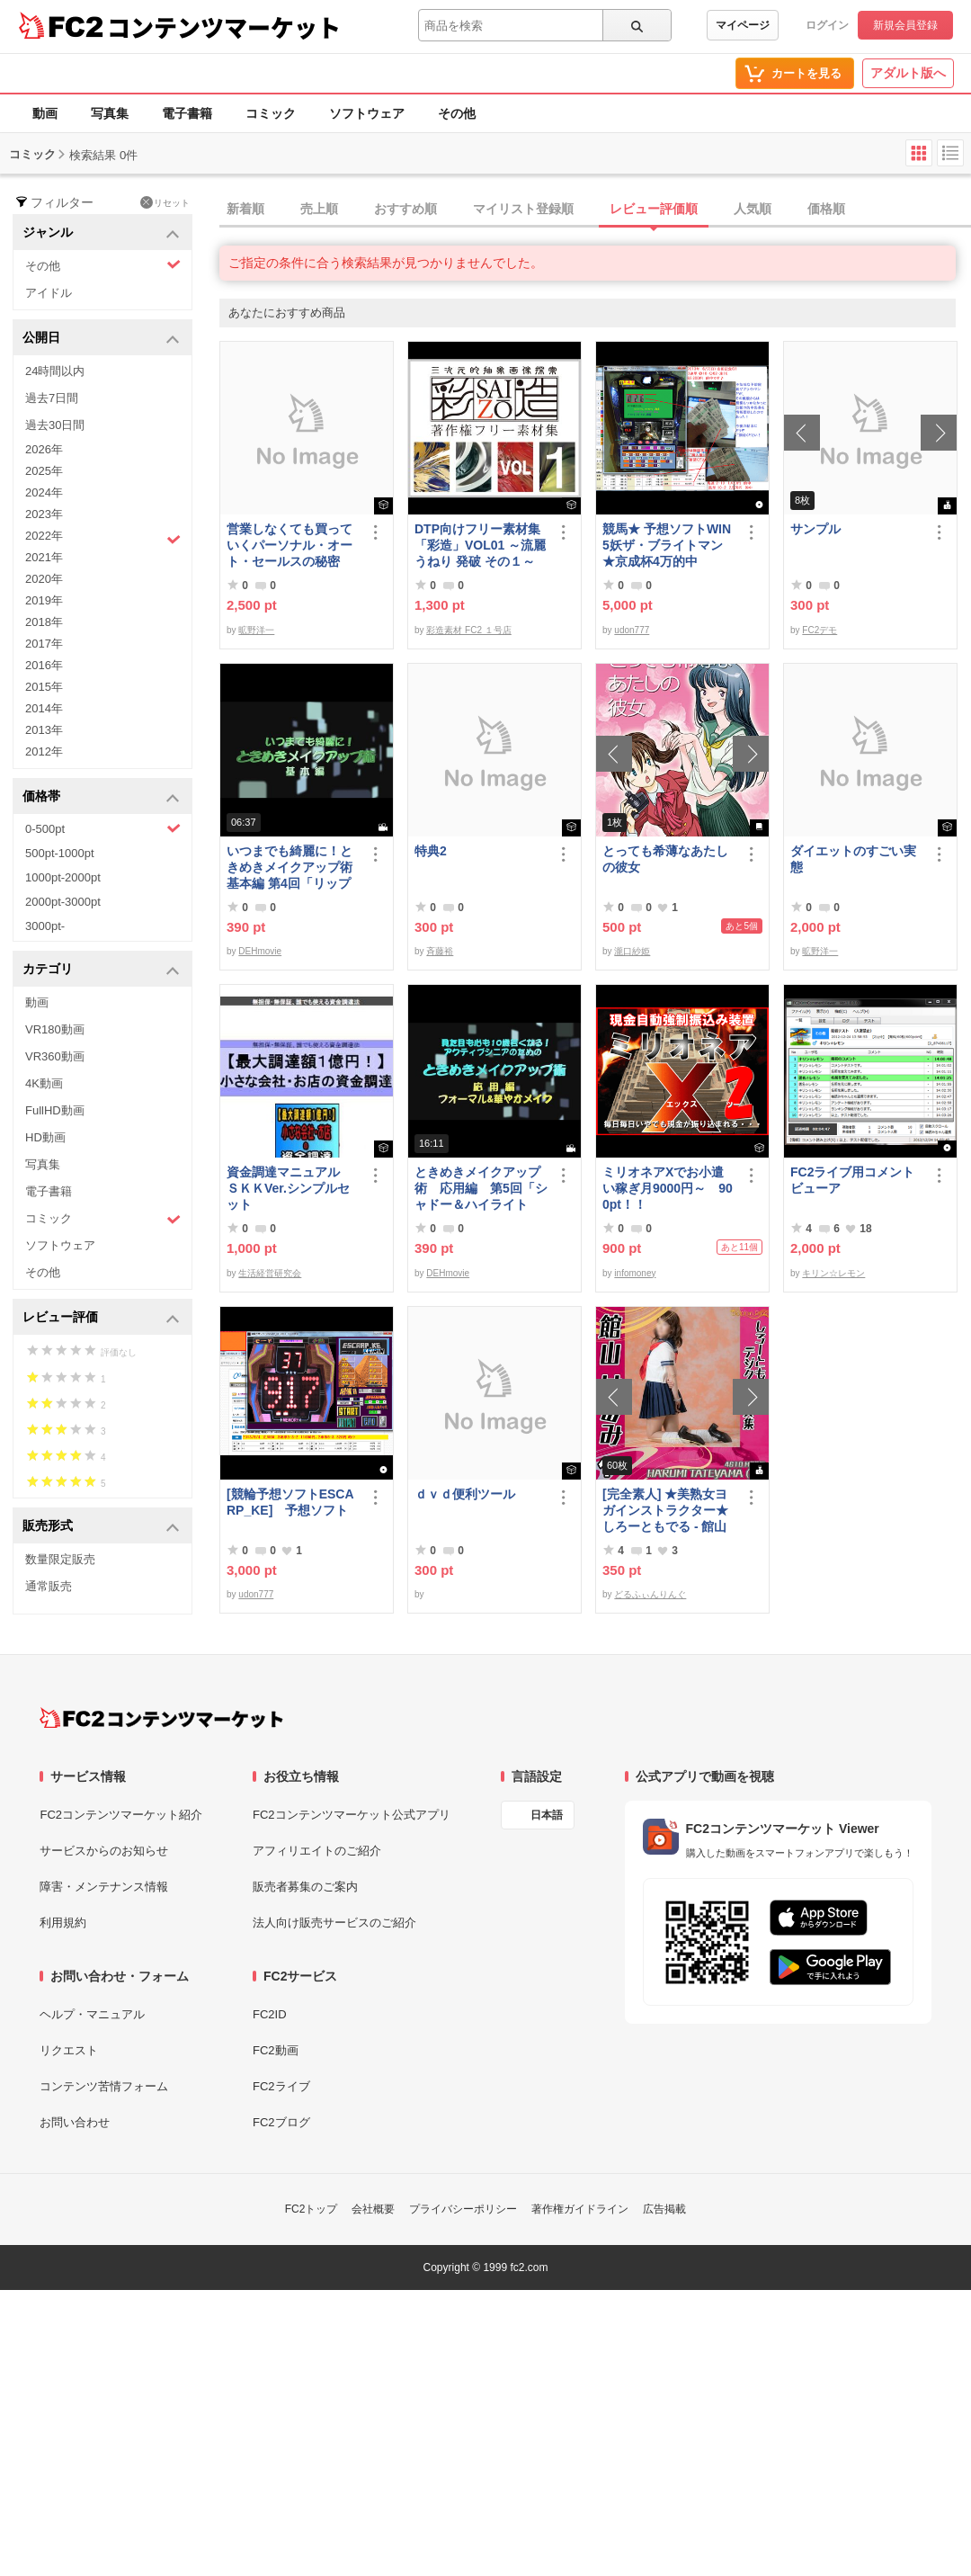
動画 (45, 113)
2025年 (44, 471)
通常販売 (48, 1586)
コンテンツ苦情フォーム (104, 2086)
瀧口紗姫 (632, 951)
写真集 (110, 113)
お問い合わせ (75, 2122)
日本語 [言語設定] (546, 1815)
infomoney (634, 1273)
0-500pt (103, 828)
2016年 (44, 665)
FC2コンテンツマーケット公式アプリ (351, 1814)
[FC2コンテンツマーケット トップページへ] (161, 1718)
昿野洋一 (256, 630)
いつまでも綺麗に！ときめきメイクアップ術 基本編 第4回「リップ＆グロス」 (293, 867)
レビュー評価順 (654, 208)
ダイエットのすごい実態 (853, 859)
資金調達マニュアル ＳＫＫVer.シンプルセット (289, 1188)
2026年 (44, 449)
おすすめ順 (405, 208)
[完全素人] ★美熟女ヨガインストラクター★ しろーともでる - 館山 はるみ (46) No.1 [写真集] (666, 1510)
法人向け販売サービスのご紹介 (334, 1922)
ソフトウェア (367, 113)
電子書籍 (187, 113)
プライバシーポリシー (463, 2209)
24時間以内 (55, 371)
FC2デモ (819, 630)
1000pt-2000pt (63, 877)
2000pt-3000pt (63, 901)
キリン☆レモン (833, 1273)
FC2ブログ (281, 2122)
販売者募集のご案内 (305, 1886)
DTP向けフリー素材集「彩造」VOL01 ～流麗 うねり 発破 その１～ (480, 545)
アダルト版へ (908, 73)
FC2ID (270, 2014)
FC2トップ (311, 2209)
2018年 (44, 622)
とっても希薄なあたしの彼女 (665, 859)
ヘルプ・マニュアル (92, 2014)
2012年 (44, 751)
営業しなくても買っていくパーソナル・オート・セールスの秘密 (289, 545)
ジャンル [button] (101, 233)
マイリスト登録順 (523, 208)
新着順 (245, 208)
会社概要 (373, 2209)
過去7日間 (51, 398)
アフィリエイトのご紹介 (317, 1850)
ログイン (827, 25)
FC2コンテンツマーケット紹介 (121, 1814)
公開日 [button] (101, 338)
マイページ (743, 25)
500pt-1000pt (59, 853)
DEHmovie (259, 951)
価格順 (826, 208)
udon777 (631, 630)
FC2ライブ (281, 2086)
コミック (270, 113)
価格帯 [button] (101, 797)
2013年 (44, 730)
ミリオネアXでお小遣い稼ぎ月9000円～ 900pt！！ (667, 1188)
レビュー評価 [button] (101, 1318)
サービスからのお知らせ (104, 1850)
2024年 (44, 492)
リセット (165, 202)
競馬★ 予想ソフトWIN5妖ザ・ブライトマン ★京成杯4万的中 (666, 545)
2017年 (44, 643)
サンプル (815, 529)
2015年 (44, 686)
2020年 (44, 579)
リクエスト (69, 2050)
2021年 (44, 557)
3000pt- (45, 926)
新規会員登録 (905, 25)
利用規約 (63, 1922)
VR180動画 (55, 1029)
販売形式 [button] (101, 1526)
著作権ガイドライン (579, 2209)
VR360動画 (55, 1056)
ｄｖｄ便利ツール (464, 1494)
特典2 (430, 851)
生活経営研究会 (269, 1273)
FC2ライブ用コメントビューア (852, 1180)
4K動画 (44, 1083)
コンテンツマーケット (224, 27)
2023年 (44, 514)
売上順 (319, 208)
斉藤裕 (439, 951)
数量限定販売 (60, 1559)
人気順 (752, 208)
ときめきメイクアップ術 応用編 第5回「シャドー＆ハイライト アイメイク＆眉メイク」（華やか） (481, 1188)
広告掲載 (664, 2209)
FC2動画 (275, 2050)
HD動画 (45, 1137)
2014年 (44, 708)
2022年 (103, 538)
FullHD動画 (55, 1110)
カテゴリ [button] (101, 970)
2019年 (44, 600)
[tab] (595, 210)
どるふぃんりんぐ (650, 1594)
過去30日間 (55, 425)
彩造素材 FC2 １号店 (468, 630)
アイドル (48, 293)
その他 (457, 113)
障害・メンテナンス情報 (104, 1886)
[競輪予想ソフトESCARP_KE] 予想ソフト (290, 1502)
